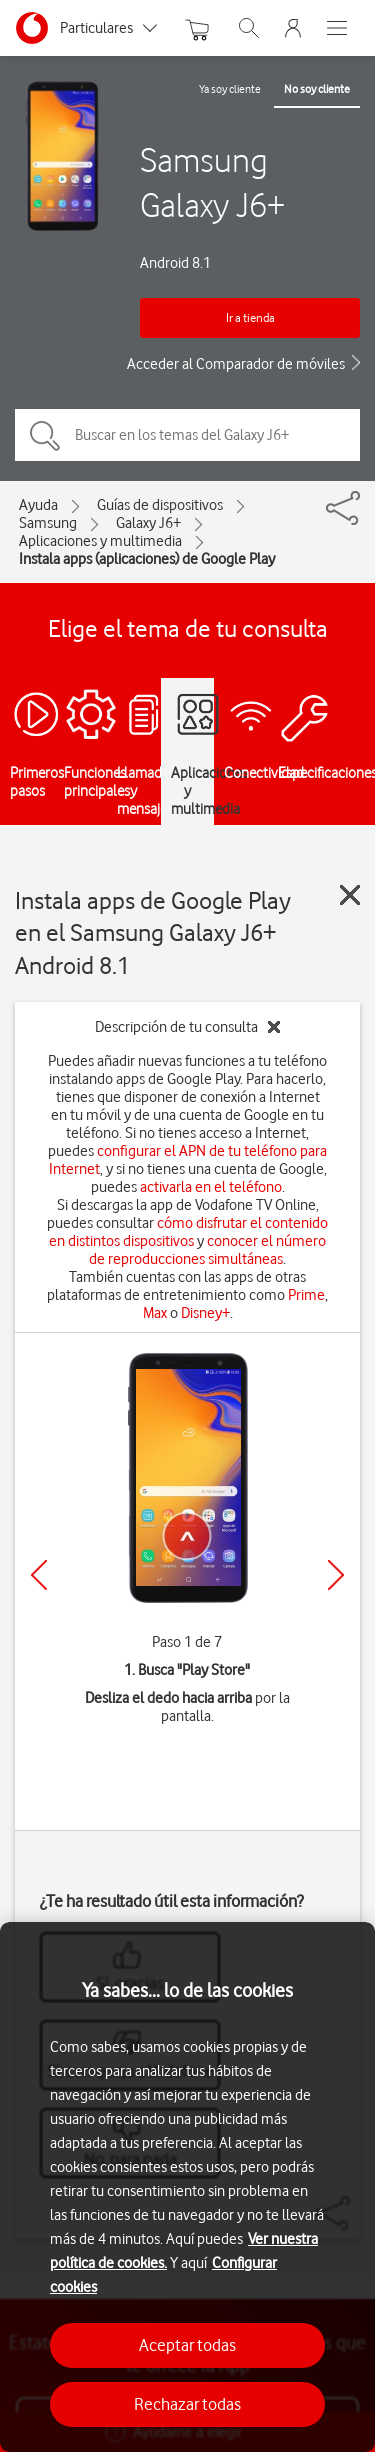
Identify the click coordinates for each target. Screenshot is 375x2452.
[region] (187, 2187)
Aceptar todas (187, 2345)
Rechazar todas (187, 2404)
